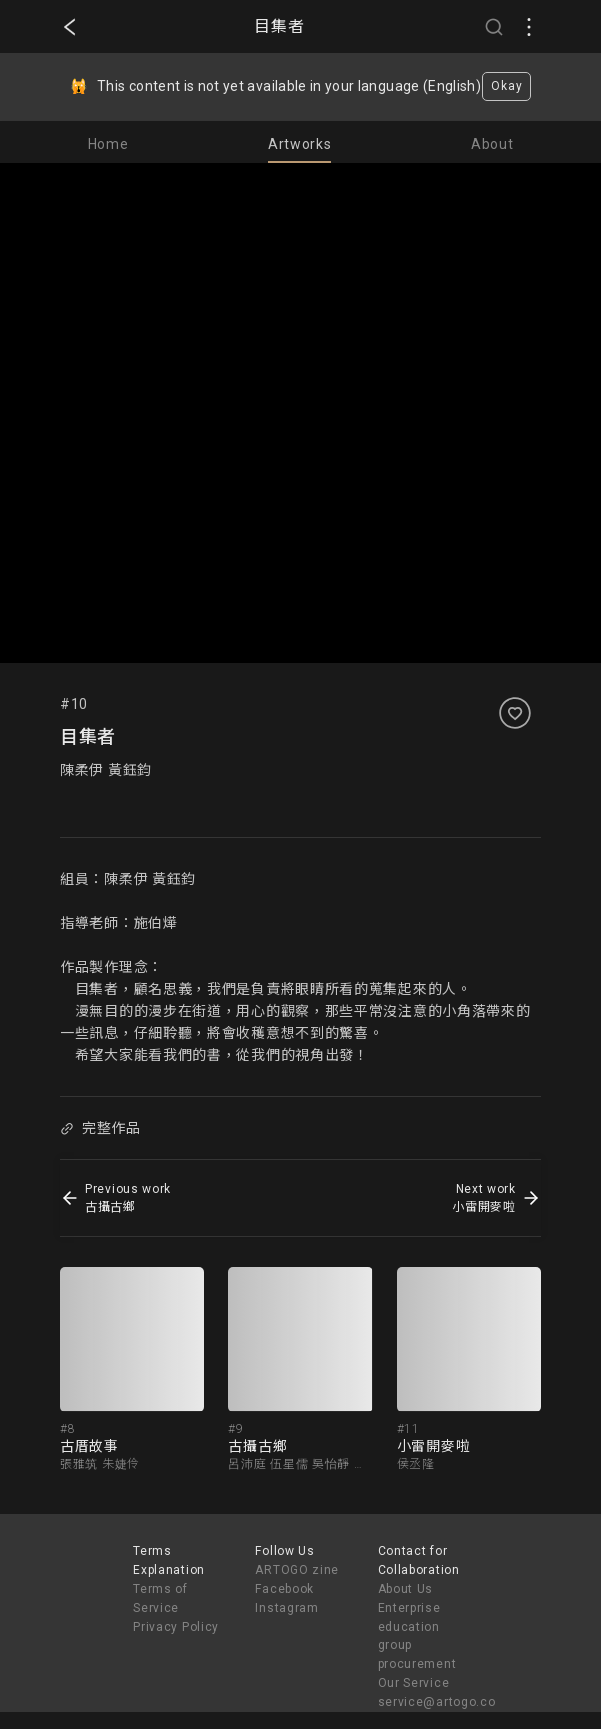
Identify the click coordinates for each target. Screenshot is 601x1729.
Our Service (414, 1683)
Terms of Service (160, 1598)
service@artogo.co (437, 1702)
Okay (506, 86)
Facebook (284, 1589)
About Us (406, 1589)
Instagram (286, 1608)
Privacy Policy (176, 1627)
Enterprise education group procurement (417, 1636)
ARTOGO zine (297, 1570)
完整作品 (100, 1128)
